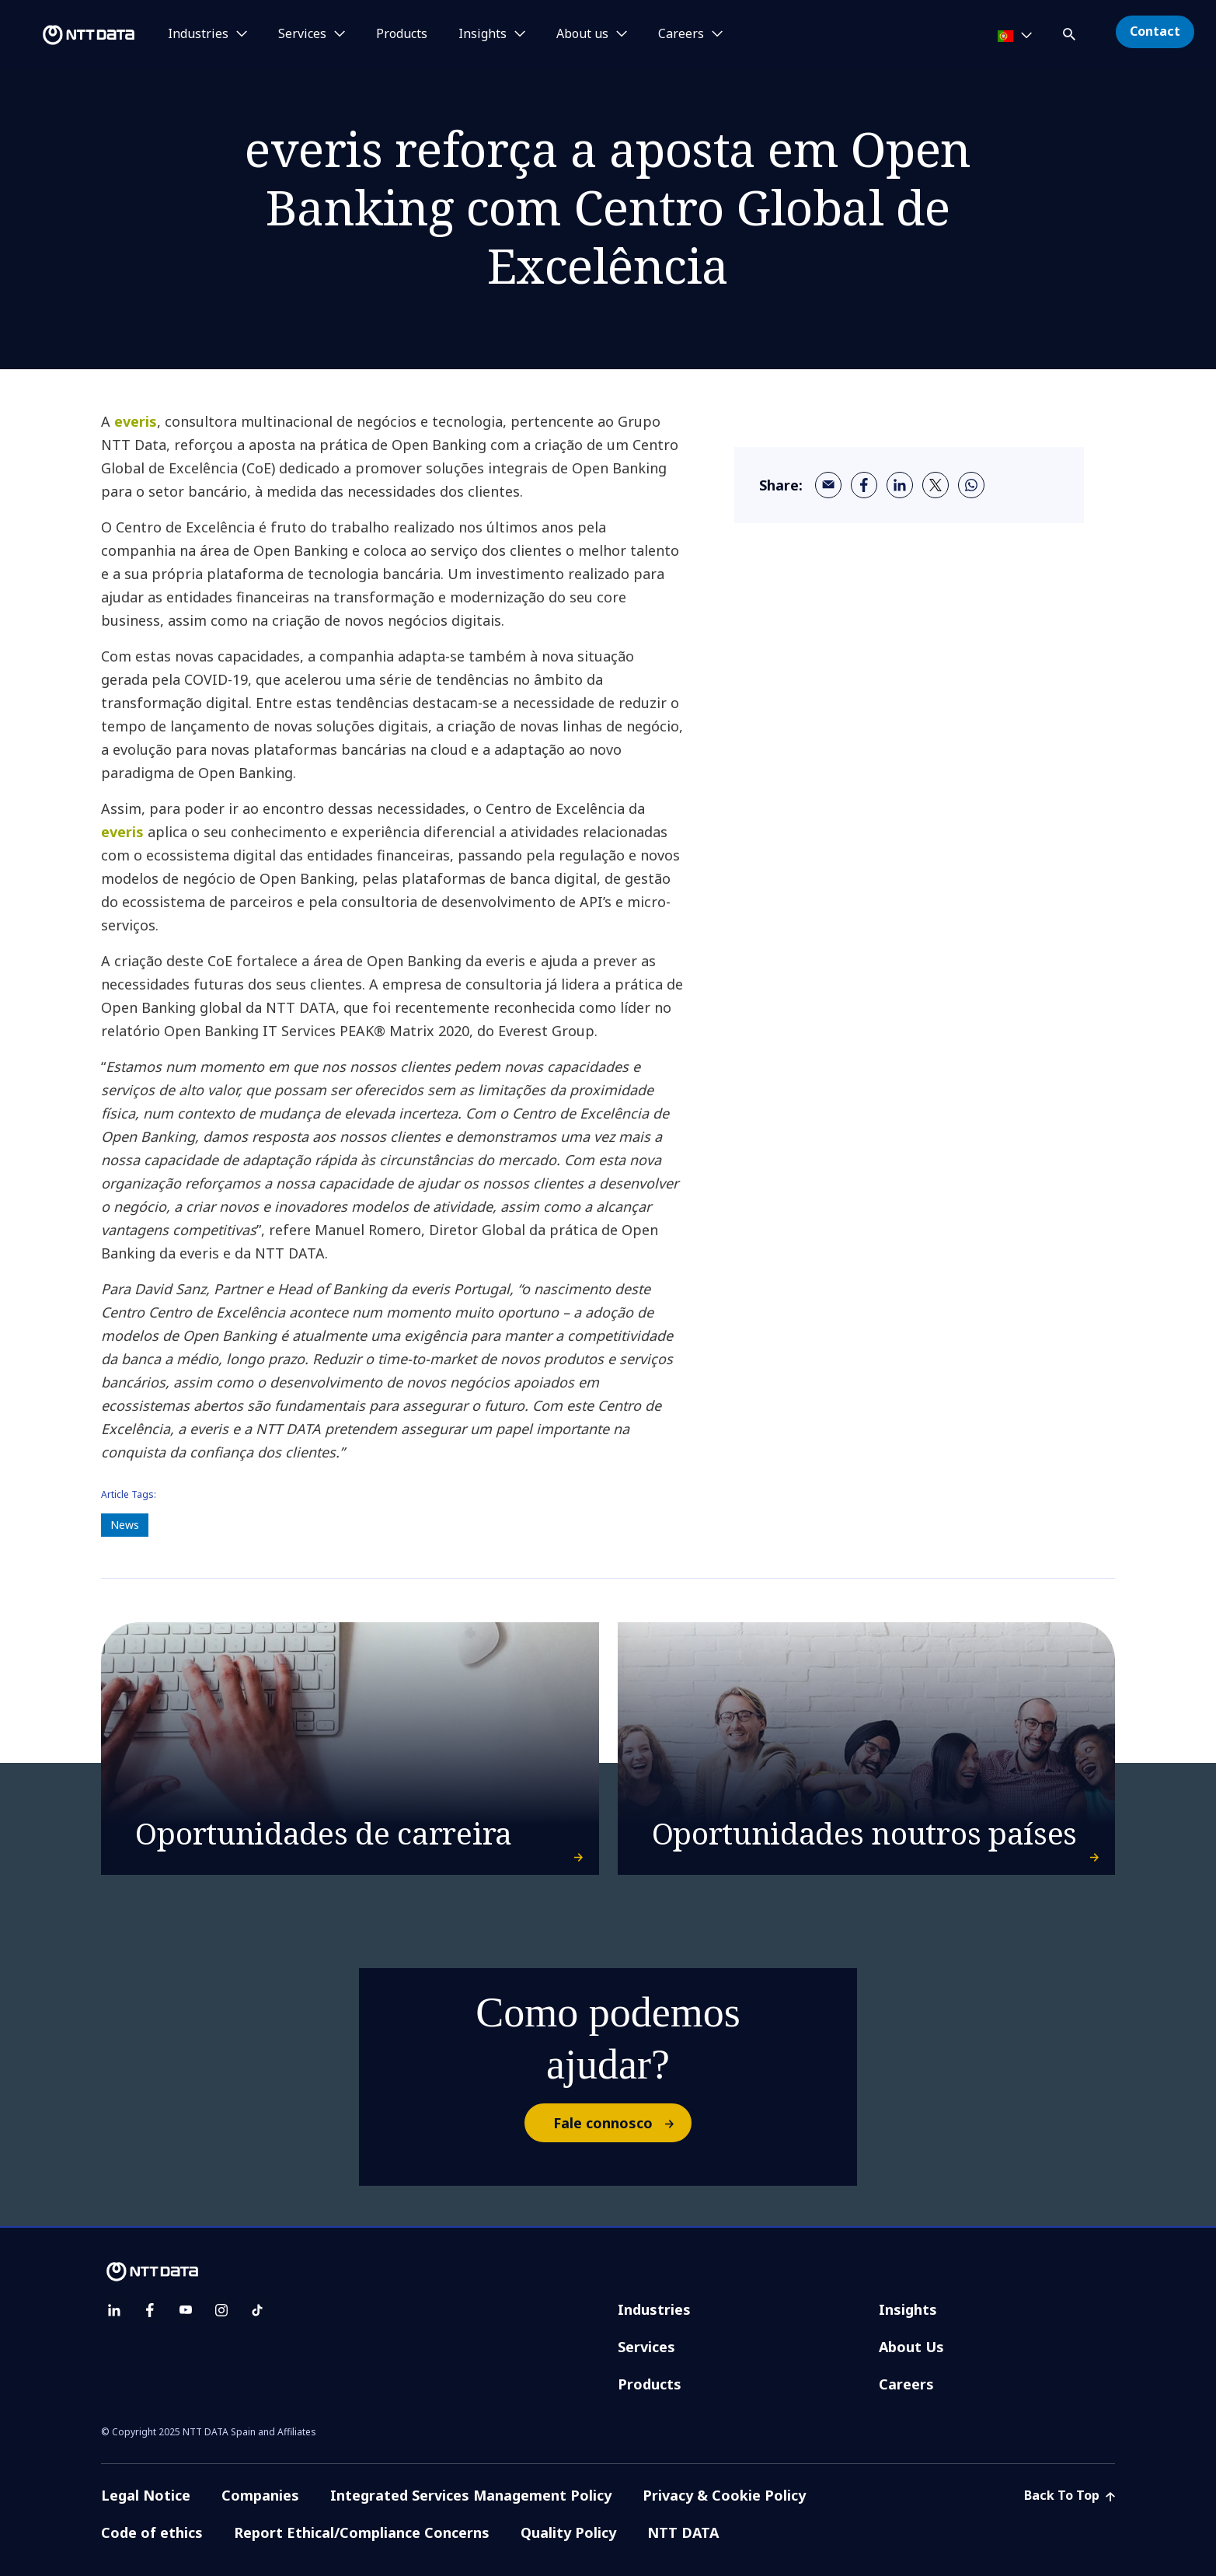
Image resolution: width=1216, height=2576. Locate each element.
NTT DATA (683, 2532)
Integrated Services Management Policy (470, 2495)
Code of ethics (152, 2532)
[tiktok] (257, 2310)
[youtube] (185, 2310)
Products (401, 34)
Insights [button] (482, 34)
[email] (828, 485)
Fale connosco (621, 2122)
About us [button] (582, 34)
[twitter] (935, 485)
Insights (908, 2309)
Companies (260, 2495)
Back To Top (1069, 2495)
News (124, 1524)
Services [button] (302, 34)
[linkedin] (900, 485)
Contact (1155, 31)
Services (646, 2346)
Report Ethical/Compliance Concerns (362, 2532)
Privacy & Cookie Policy (724, 2495)
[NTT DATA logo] (70, 35)
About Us (911, 2346)
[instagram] (221, 2310)
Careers (906, 2384)
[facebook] (864, 485)
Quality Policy (568, 2532)
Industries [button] (198, 34)
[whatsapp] (971, 485)
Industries (654, 2309)
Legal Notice (145, 2495)
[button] (1070, 31)
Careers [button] (681, 34)
